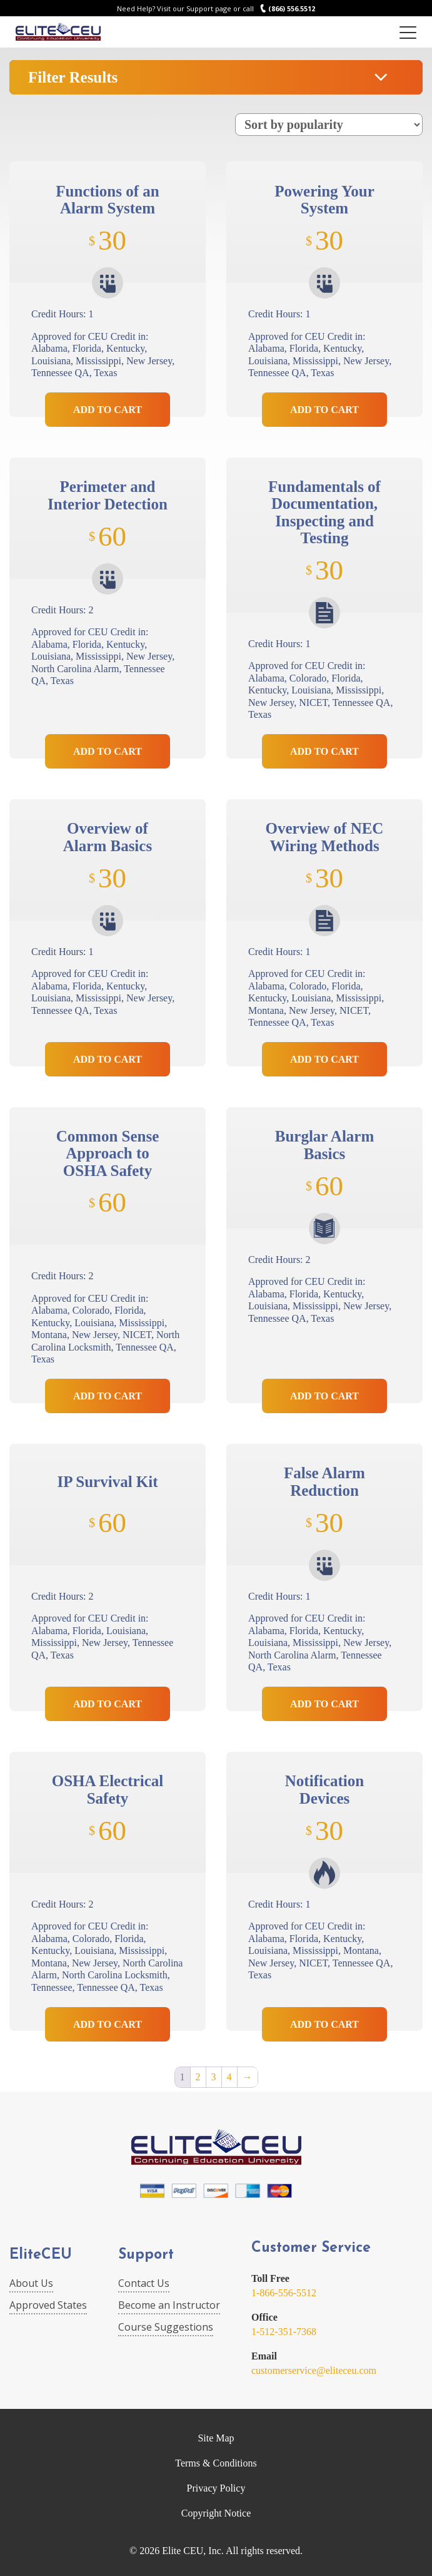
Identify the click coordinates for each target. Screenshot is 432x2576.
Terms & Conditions (215, 2463)
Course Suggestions (165, 2327)
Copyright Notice (216, 2513)
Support (146, 2255)
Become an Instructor (169, 2305)
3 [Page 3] (213, 2077)
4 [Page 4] (229, 2077)
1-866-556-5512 (283, 2292)
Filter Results (73, 77)
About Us (31, 2283)
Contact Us (143, 2283)
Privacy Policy (216, 2488)
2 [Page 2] (198, 2077)
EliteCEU (40, 2255)
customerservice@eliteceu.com (313, 2370)
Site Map (216, 2438)
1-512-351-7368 (283, 2331)
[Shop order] (329, 124)
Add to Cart (107, 409)
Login (380, 32)
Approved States (48, 2305)
